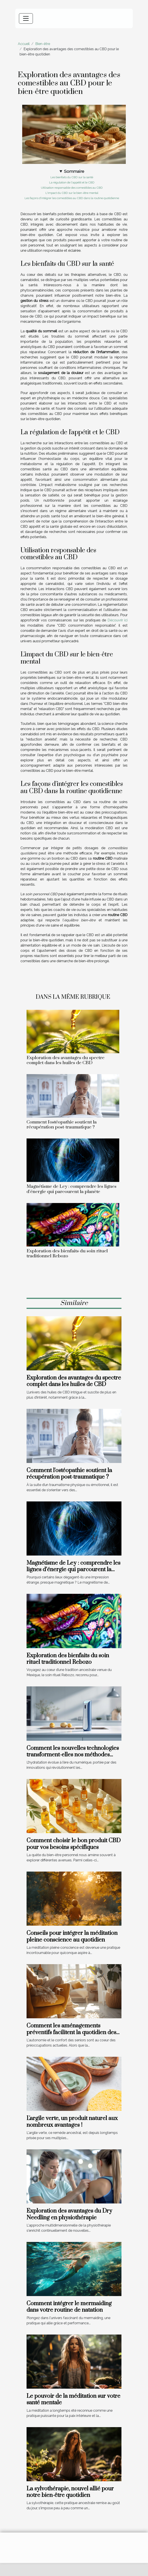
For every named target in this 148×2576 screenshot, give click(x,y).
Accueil (24, 44)
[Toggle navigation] (26, 18)
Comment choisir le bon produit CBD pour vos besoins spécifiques (74, 1844)
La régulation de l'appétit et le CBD (71, 182)
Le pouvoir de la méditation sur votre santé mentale (73, 2399)
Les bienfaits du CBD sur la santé (71, 177)
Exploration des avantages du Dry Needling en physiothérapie (69, 2214)
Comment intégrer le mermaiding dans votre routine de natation (69, 2307)
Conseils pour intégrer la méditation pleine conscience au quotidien (72, 1936)
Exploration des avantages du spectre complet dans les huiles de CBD (65, 1060)
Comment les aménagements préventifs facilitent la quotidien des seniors (71, 2032)
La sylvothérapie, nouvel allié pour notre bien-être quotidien (70, 2492)
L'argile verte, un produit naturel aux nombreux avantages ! (72, 2121)
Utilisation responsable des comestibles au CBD (72, 187)
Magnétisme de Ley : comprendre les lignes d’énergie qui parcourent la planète (71, 1189)
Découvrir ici (118, 620)
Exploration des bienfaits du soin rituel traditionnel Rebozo (67, 1253)
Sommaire (74, 171)
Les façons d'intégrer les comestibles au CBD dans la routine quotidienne (72, 198)
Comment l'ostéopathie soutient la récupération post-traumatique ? (62, 1124)
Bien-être (42, 44)
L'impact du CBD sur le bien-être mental (71, 193)
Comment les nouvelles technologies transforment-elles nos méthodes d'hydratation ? (73, 1755)
